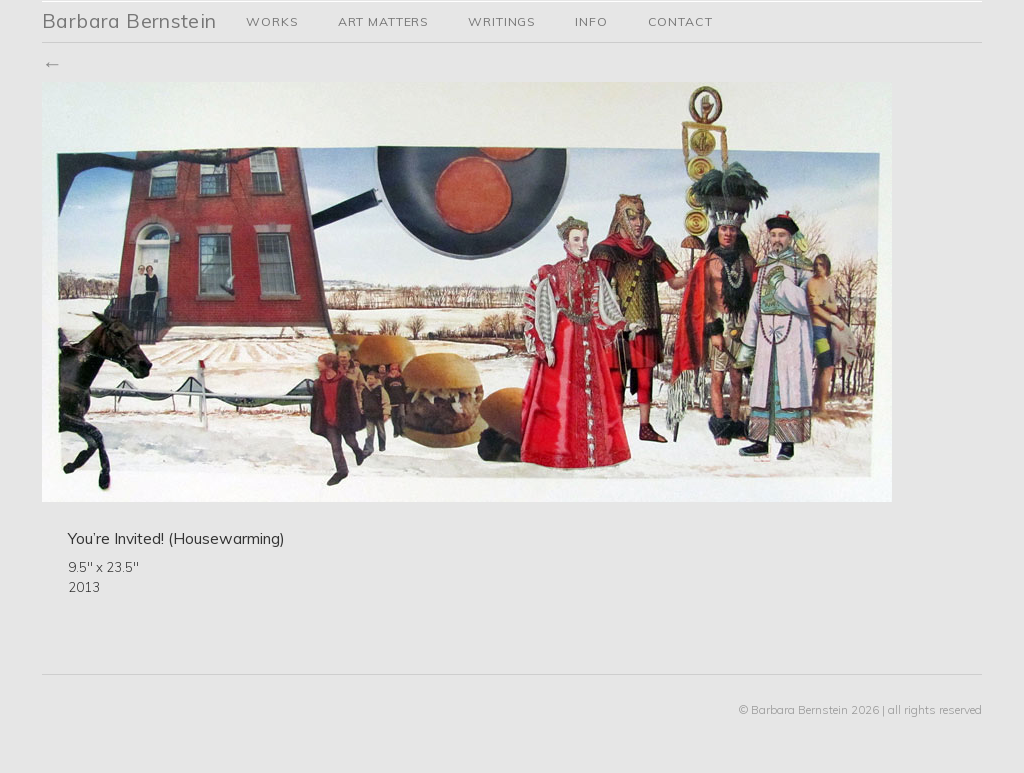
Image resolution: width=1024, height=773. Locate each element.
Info (591, 21)
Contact (680, 21)
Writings (501, 21)
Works (271, 21)
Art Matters (383, 21)
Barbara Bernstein (129, 20)
